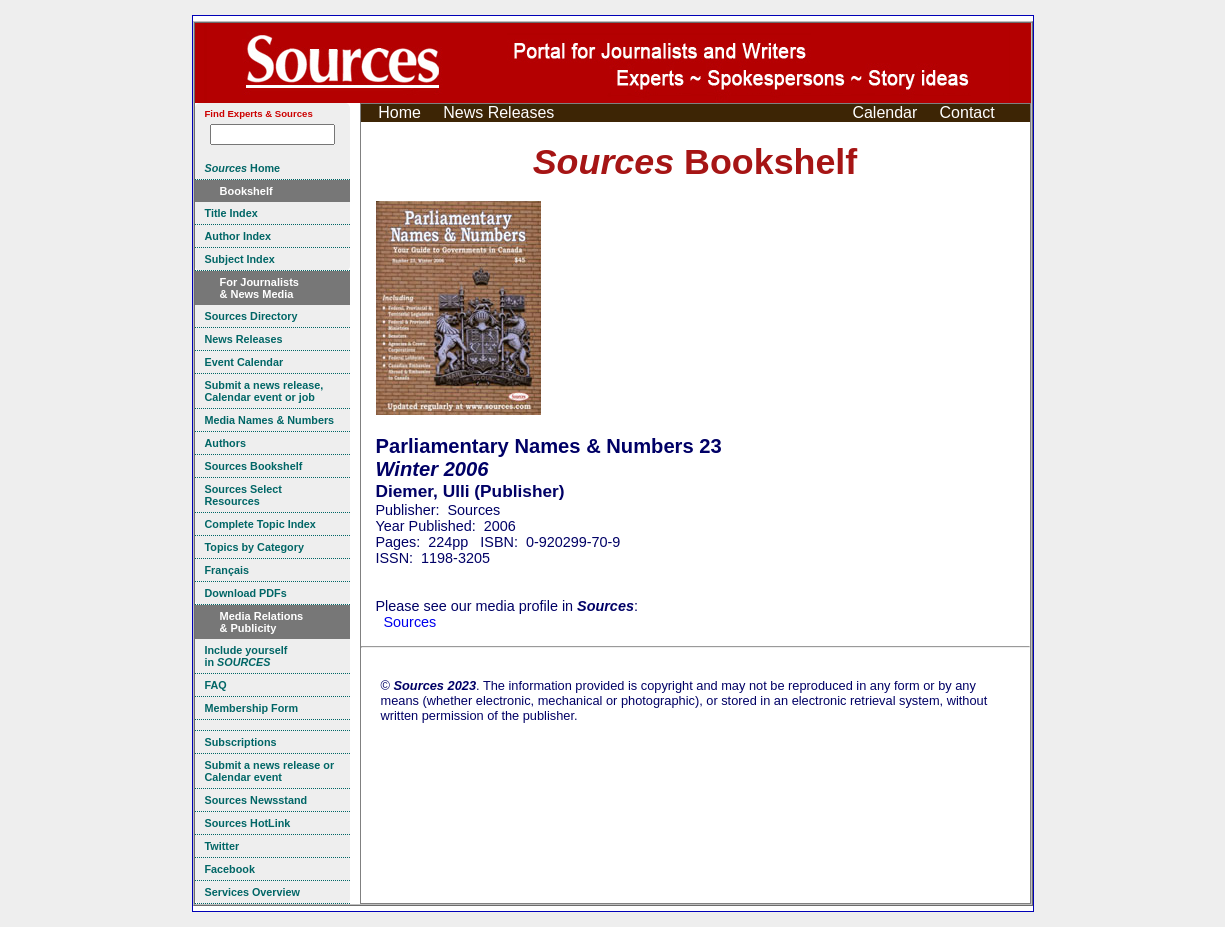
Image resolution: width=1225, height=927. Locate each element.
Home (399, 112)
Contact (967, 112)
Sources (410, 622)
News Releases (498, 112)
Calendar (884, 112)
